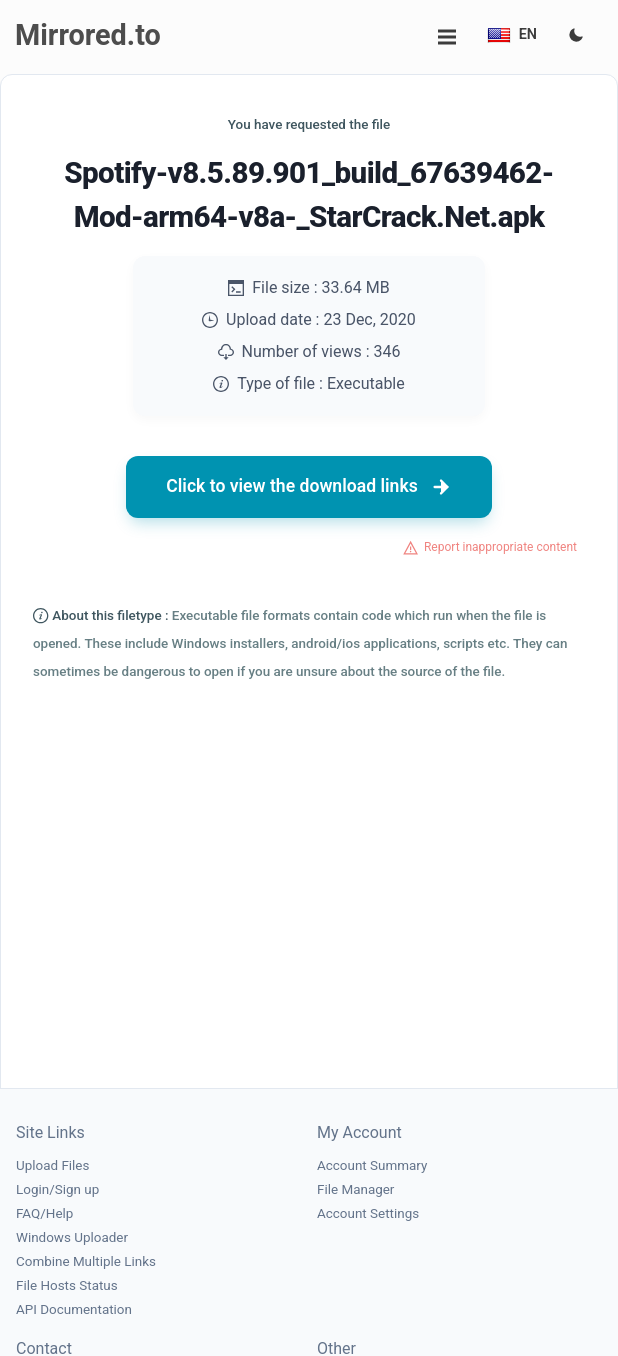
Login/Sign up (57, 1189)
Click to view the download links (309, 487)
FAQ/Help (44, 1213)
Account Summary (372, 1165)
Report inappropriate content (500, 547)
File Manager (355, 1189)
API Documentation (74, 1309)
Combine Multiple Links (86, 1261)
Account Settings (368, 1213)
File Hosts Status (67, 1285)
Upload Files (52, 1165)
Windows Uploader (72, 1237)
